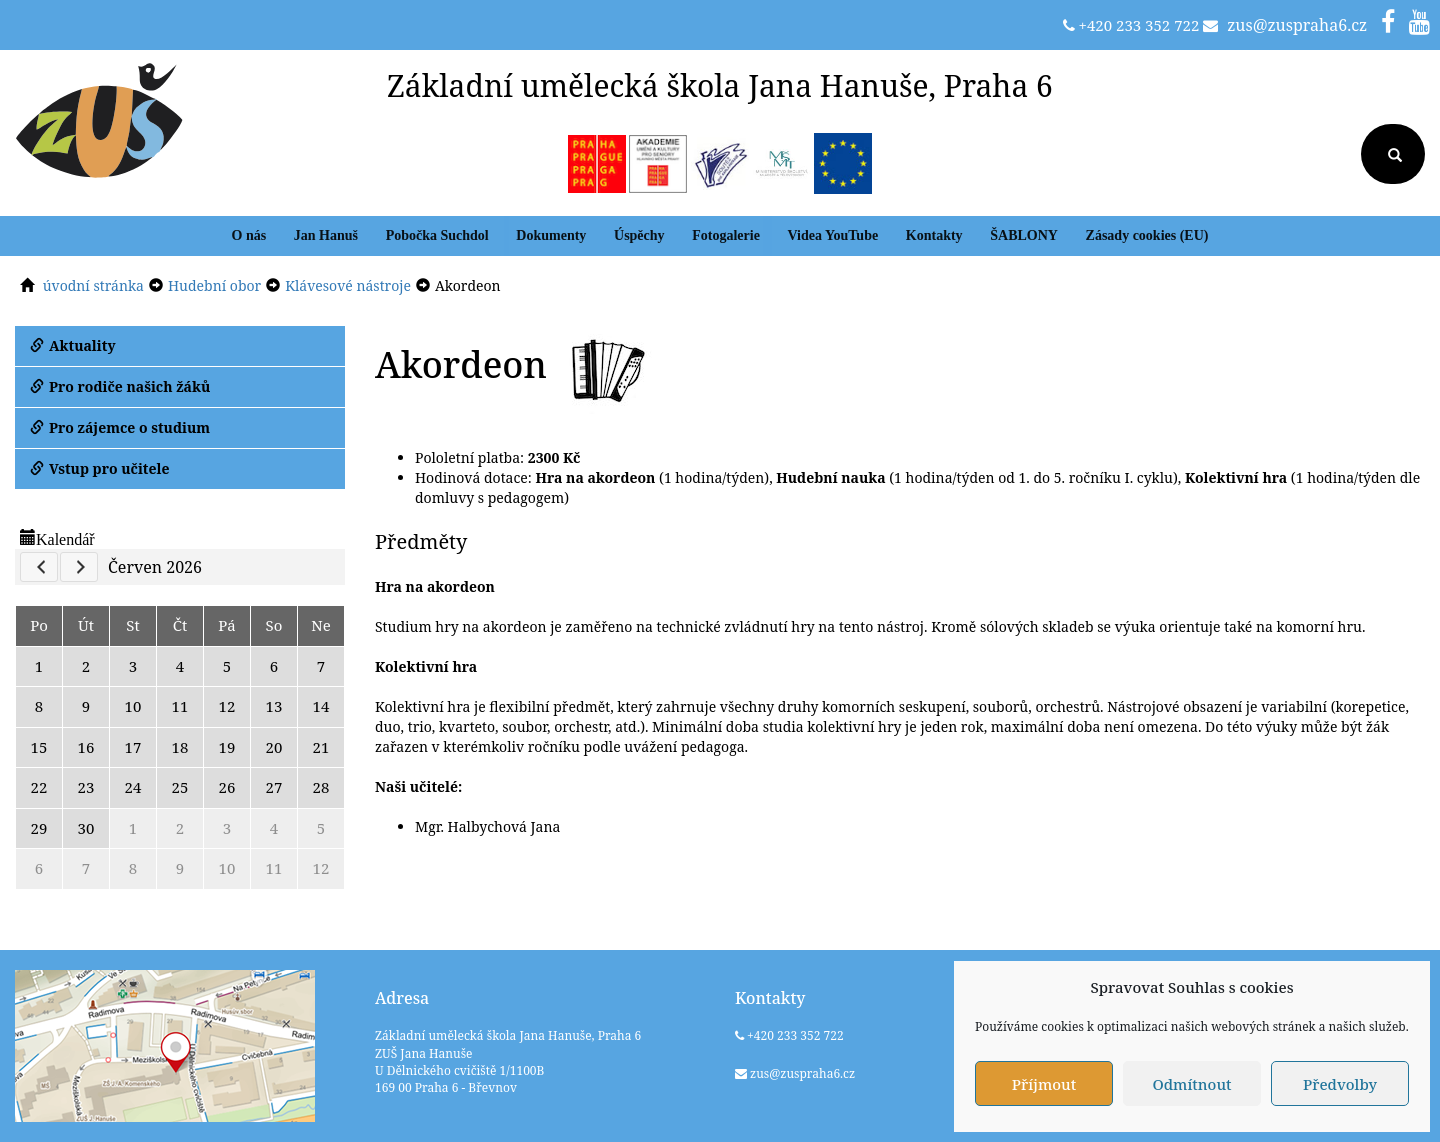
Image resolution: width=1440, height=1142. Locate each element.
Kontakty (934, 235)
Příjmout (1044, 1084)
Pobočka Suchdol (437, 235)
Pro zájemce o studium (120, 427)
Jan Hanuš (326, 235)
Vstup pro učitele (99, 468)
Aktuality (73, 345)
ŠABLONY (1024, 235)
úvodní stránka (93, 285)
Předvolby (1340, 1084)
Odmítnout (1191, 1084)
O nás (249, 235)
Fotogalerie (726, 235)
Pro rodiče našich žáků (120, 386)
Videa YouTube (833, 235)
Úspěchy (639, 235)
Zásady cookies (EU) (1147, 235)
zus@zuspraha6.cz (1297, 25)
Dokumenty (551, 235)
